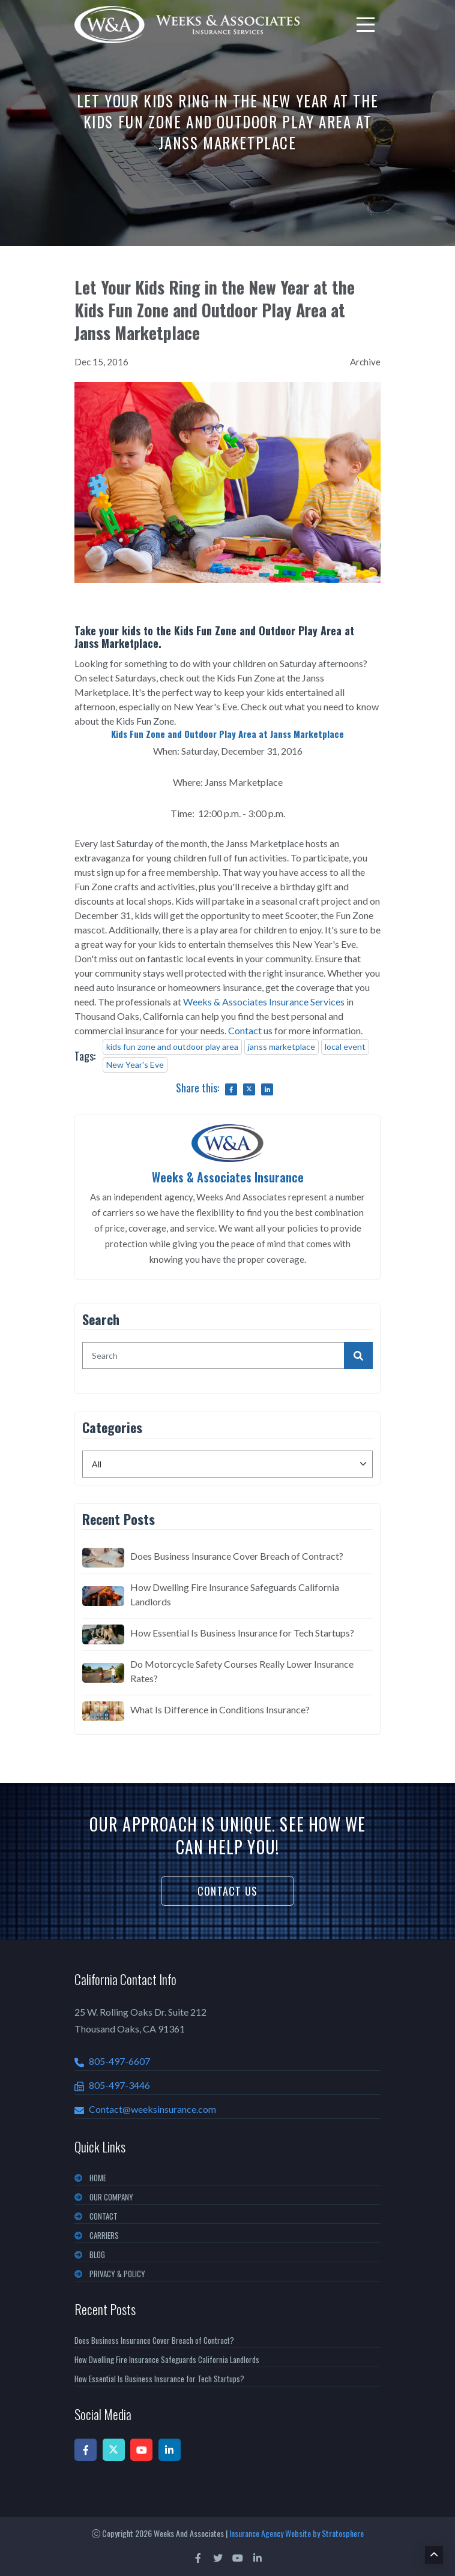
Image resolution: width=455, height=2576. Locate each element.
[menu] (366, 25)
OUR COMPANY (111, 2196)
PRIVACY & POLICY (117, 2273)
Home (97, 2177)
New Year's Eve (135, 1064)
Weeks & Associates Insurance (228, 1176)
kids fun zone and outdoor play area (172, 1046)
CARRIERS (104, 2235)
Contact (245, 1029)
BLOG (97, 2254)
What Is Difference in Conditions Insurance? (220, 1709)
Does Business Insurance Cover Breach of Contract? (236, 1555)
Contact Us (227, 1890)
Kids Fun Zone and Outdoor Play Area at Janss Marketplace (227, 733)
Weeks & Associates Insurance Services (264, 1001)
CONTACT (103, 2215)
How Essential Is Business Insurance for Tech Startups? (242, 1632)
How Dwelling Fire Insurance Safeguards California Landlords (234, 1594)
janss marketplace (281, 1046)
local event (345, 1046)
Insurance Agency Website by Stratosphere (296, 2532)
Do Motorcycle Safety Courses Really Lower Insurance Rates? (242, 1670)
